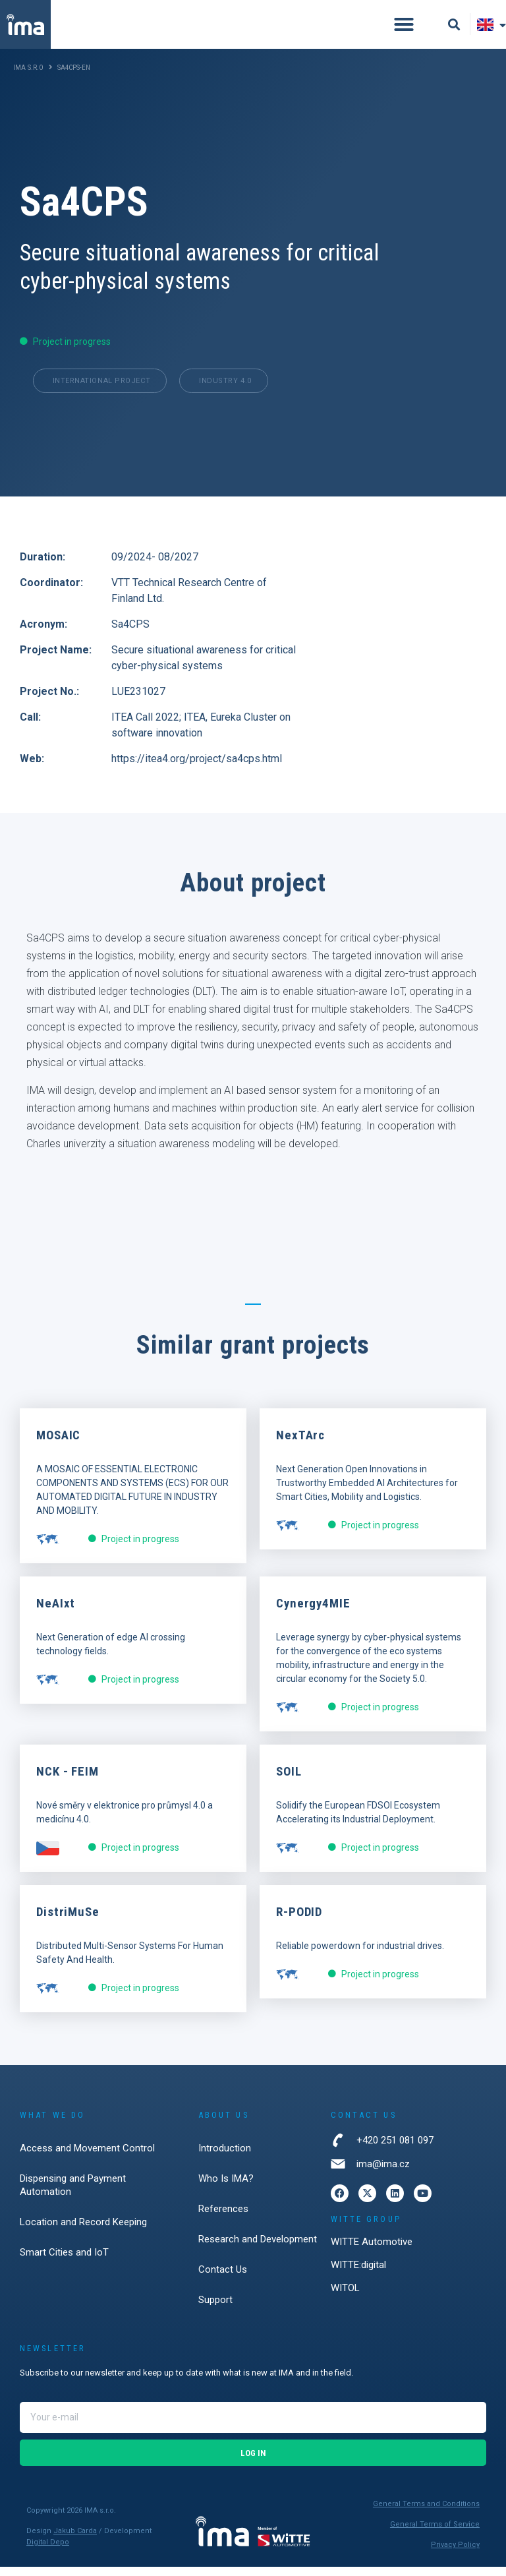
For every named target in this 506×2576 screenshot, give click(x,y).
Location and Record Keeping (83, 2231)
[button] (404, 24)
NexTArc (300, 1445)
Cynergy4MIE (313, 1613)
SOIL (289, 1781)
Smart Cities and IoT (64, 2261)
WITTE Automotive (371, 2251)
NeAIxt (55, 1613)
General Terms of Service (435, 2534)
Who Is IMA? (226, 2188)
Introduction (224, 2157)
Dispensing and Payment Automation (73, 2194)
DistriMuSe (67, 1921)
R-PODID (299, 1921)
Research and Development (257, 2248)
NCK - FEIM (67, 1781)
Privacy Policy (455, 2554)
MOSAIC (58, 1445)
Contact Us (222, 2279)
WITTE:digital (358, 2274)
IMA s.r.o (28, 67)
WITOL (345, 2297)
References (223, 2218)
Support (215, 2309)
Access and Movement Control (87, 2157)
